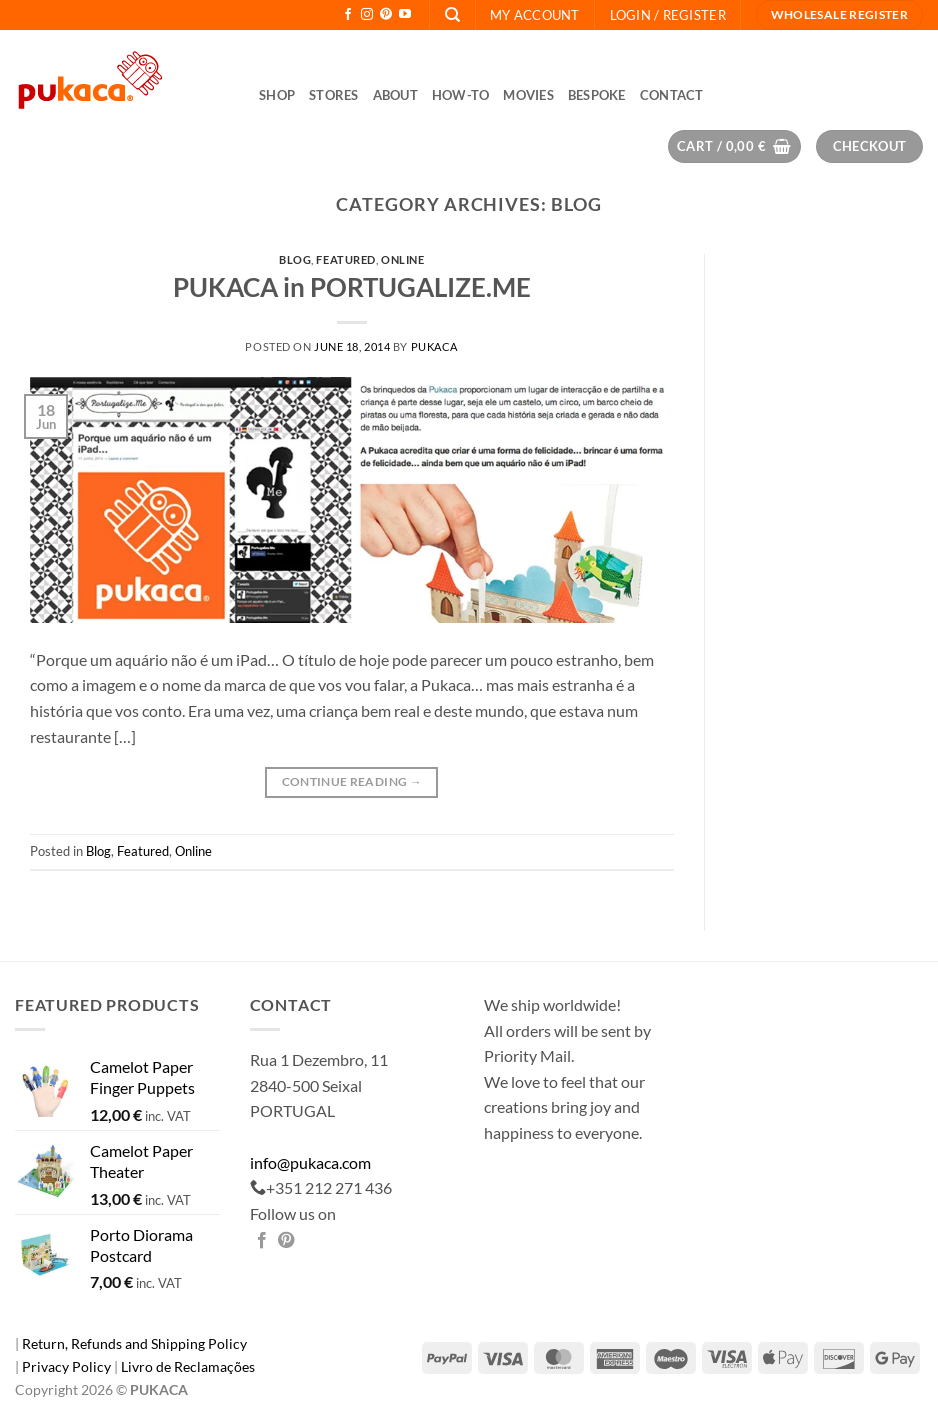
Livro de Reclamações (188, 1366)
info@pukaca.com (310, 1162)
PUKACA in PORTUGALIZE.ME (352, 287)
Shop (277, 95)
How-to (461, 95)
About (395, 95)
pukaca (434, 346)
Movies (528, 95)
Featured (345, 259)
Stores (334, 95)
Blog (295, 259)
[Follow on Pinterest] (386, 15)
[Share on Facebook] (262, 1241)
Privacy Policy (68, 1366)
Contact (672, 95)
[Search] (452, 15)
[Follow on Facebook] (348, 15)
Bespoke (597, 95)
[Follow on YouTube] (405, 15)
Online (402, 259)
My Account (535, 15)
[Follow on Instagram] (367, 15)
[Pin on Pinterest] (286, 1241)
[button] (668, 15)
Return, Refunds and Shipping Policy (134, 1343)
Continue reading (352, 781)
